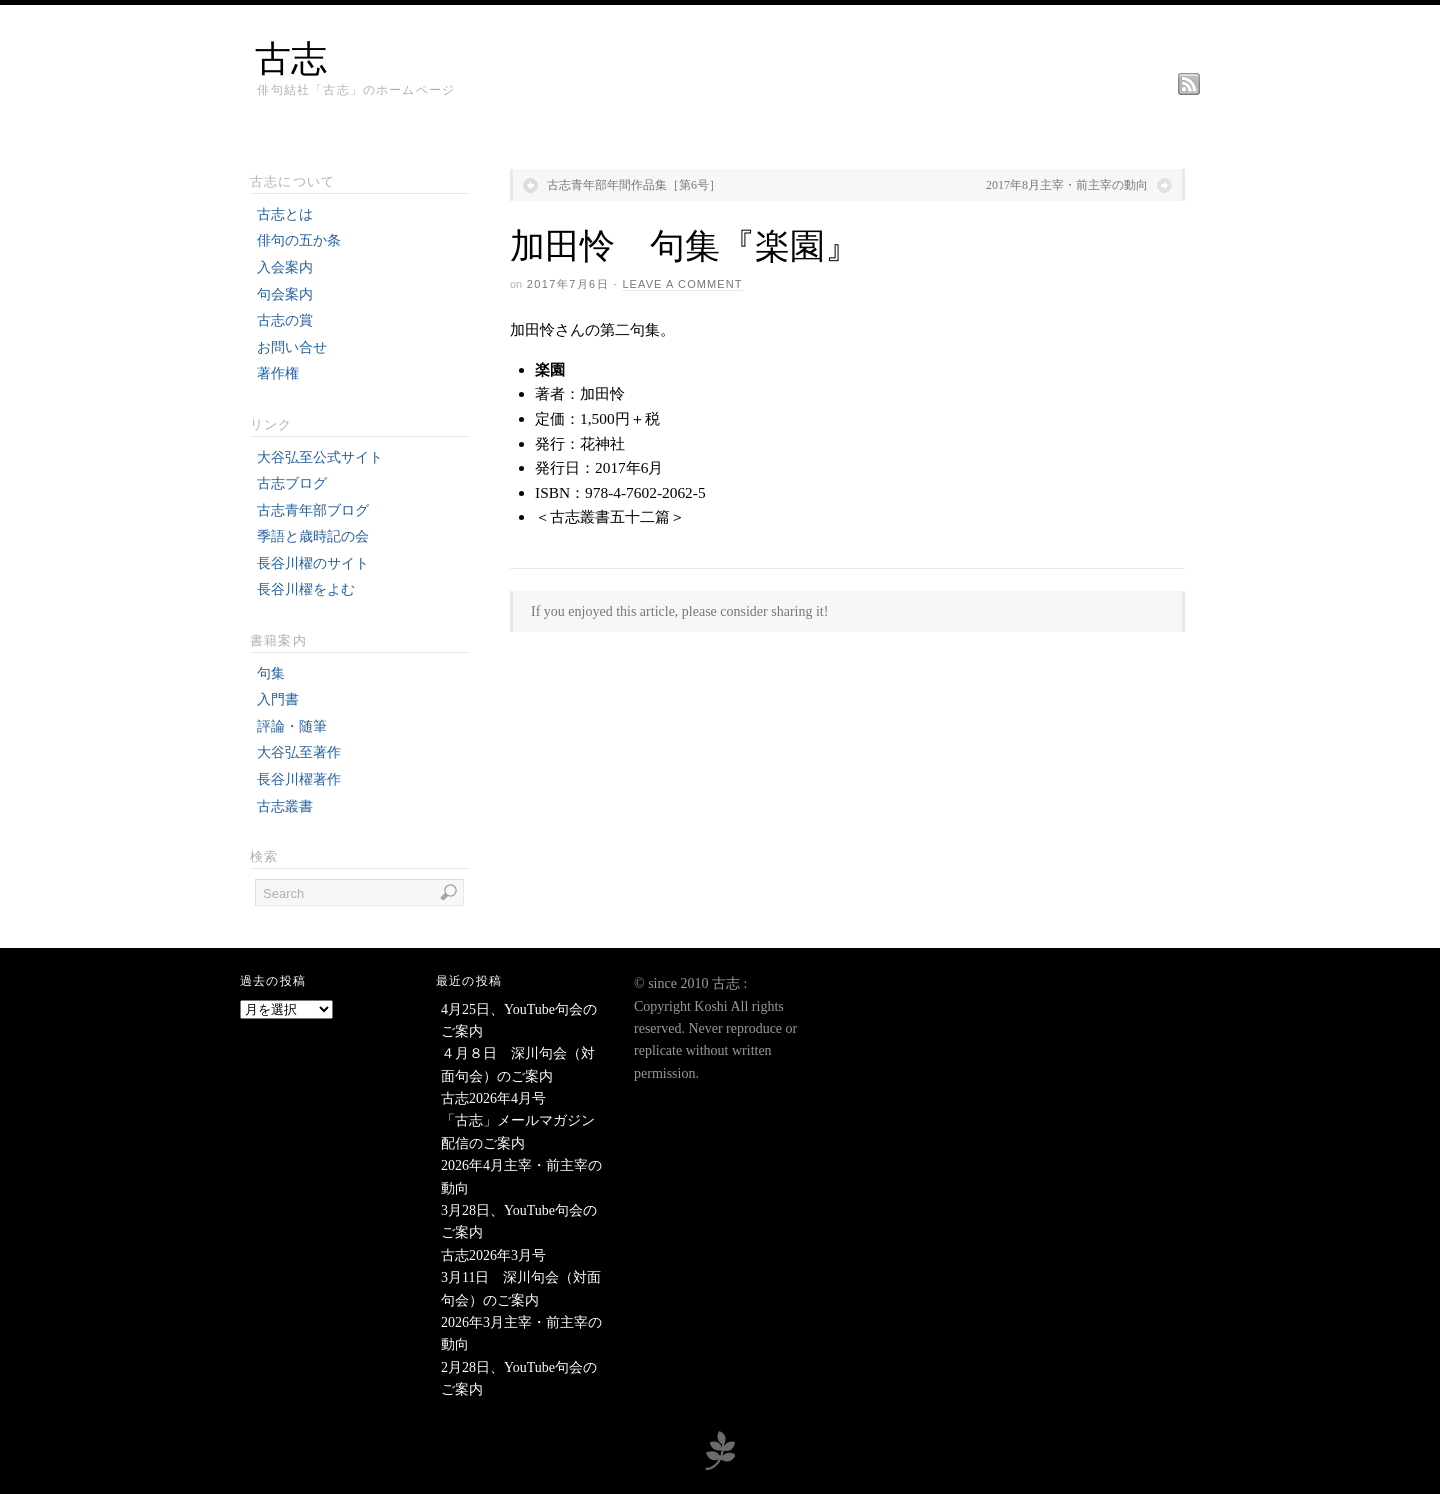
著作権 (278, 373)
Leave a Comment (682, 284)
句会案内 (285, 294)
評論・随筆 (292, 726)
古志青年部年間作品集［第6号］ (634, 185)
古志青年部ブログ (313, 510)
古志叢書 (285, 806)
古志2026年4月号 (493, 1098)
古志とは (285, 214)
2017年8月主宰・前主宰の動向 (1067, 185)
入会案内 (285, 267)
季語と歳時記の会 (313, 536)
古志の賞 (285, 320)
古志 (291, 59)
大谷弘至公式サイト (320, 457)
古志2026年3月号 (493, 1255)
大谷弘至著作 (299, 752)
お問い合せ (292, 347)
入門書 (278, 699)
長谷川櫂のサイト (313, 563)
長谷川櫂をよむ (306, 589)
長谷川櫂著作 (299, 779)
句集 (271, 673)
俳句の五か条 (299, 240)
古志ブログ (292, 483)
